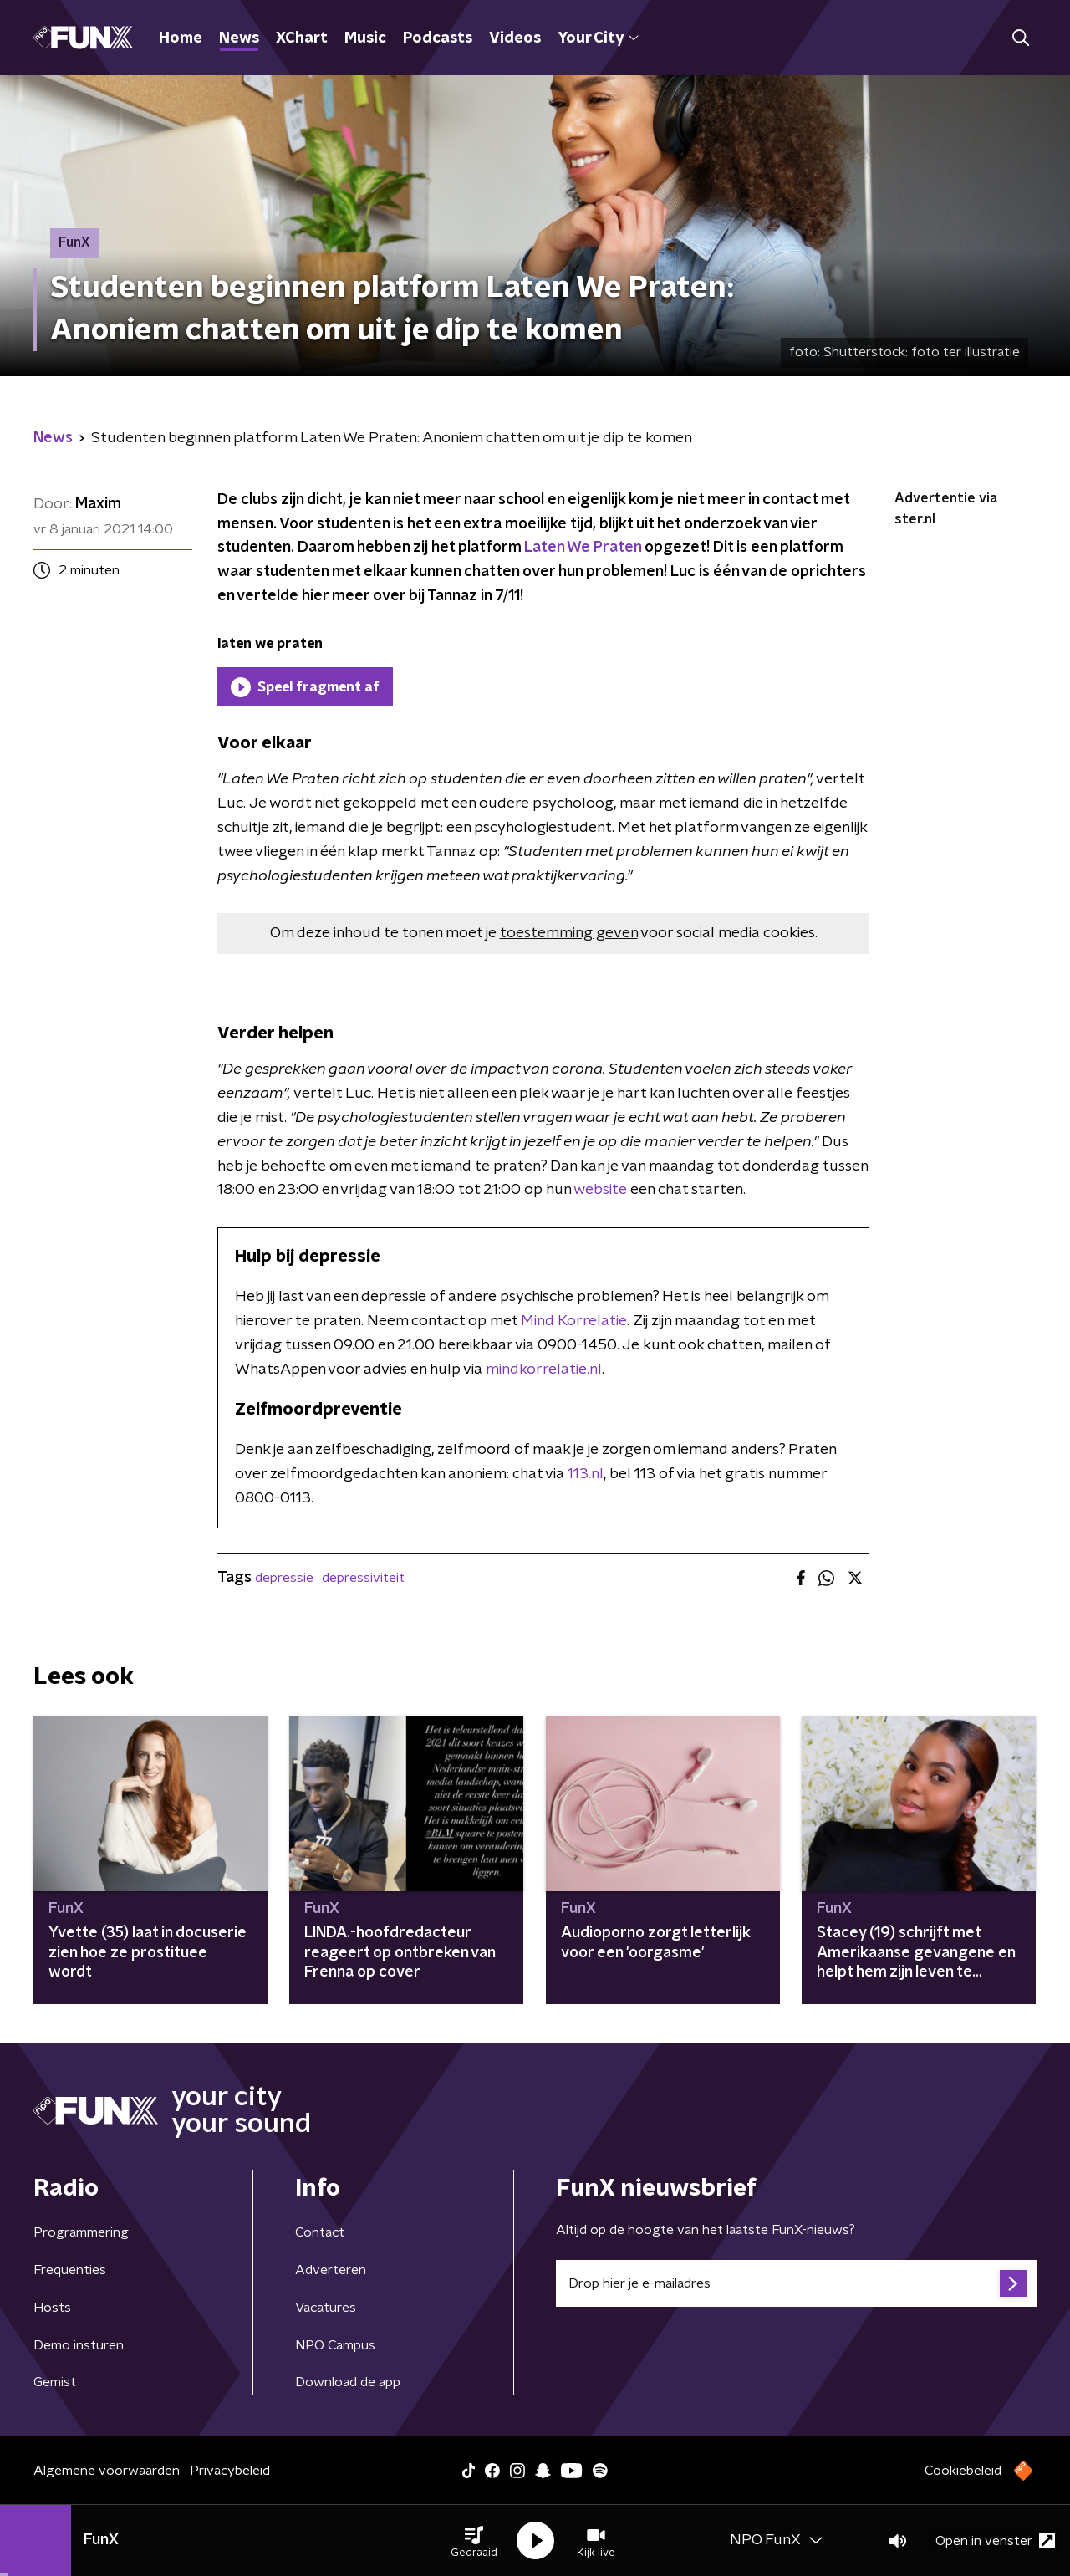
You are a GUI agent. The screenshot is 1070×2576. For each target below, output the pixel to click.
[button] (474, 2541)
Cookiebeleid (963, 2470)
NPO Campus (335, 2345)
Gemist (54, 2382)
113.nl (586, 1474)
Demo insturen (78, 2345)
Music (365, 38)
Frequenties (69, 2270)
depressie (284, 1577)
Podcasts (437, 38)
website (600, 1189)
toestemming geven (569, 933)
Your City (598, 38)
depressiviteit (363, 1577)
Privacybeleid (230, 2470)
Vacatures (325, 2307)
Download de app (347, 2382)
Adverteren (330, 2270)
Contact (319, 2232)
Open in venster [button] (995, 2540)
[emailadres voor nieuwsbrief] (796, 2283)
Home (180, 38)
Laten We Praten (582, 547)
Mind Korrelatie (574, 1321)
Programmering (81, 2232)
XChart (302, 38)
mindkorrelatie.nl (544, 1369)
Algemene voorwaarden (106, 2470)
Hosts (52, 2307)
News (239, 38)
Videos (515, 38)
